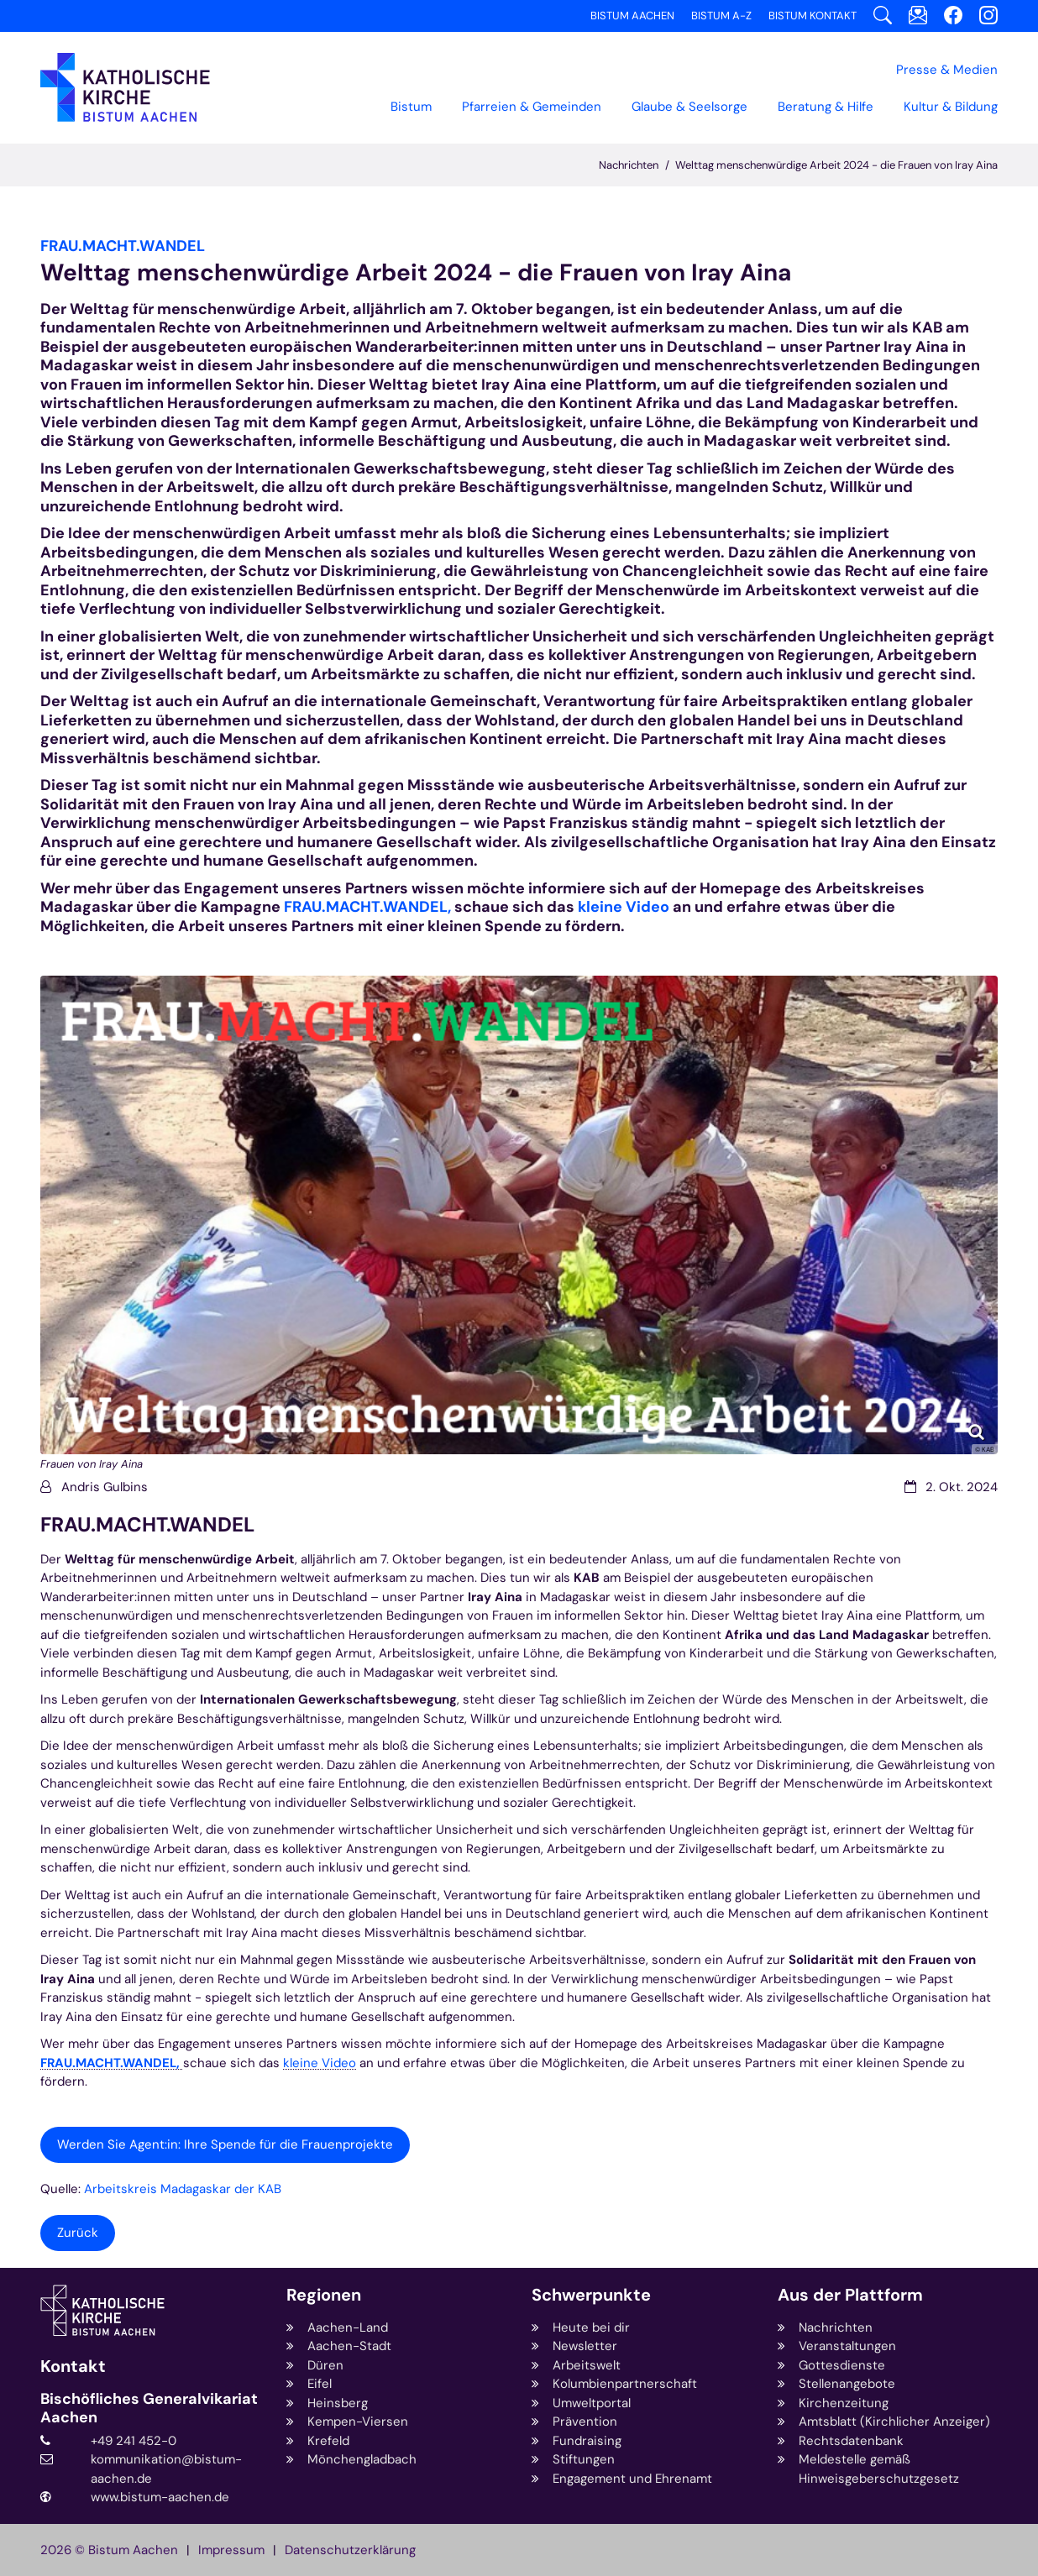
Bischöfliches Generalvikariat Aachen (149, 2408)
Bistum (411, 106)
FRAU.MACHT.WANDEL (147, 1524)
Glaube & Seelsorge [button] (689, 106)
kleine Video (623, 907)
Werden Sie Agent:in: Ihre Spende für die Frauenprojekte (225, 2144)
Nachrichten (628, 165)
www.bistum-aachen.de (160, 2497)
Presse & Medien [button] (947, 69)
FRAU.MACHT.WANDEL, (367, 907)
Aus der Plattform (850, 2295)
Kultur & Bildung (951, 106)
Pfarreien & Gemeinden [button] (531, 106)
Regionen (323, 2295)
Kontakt (73, 2366)
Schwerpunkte (591, 2295)
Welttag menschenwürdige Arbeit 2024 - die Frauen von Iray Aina (836, 165)
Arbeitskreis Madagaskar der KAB (182, 2189)
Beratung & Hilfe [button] (825, 106)
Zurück (77, 2232)
